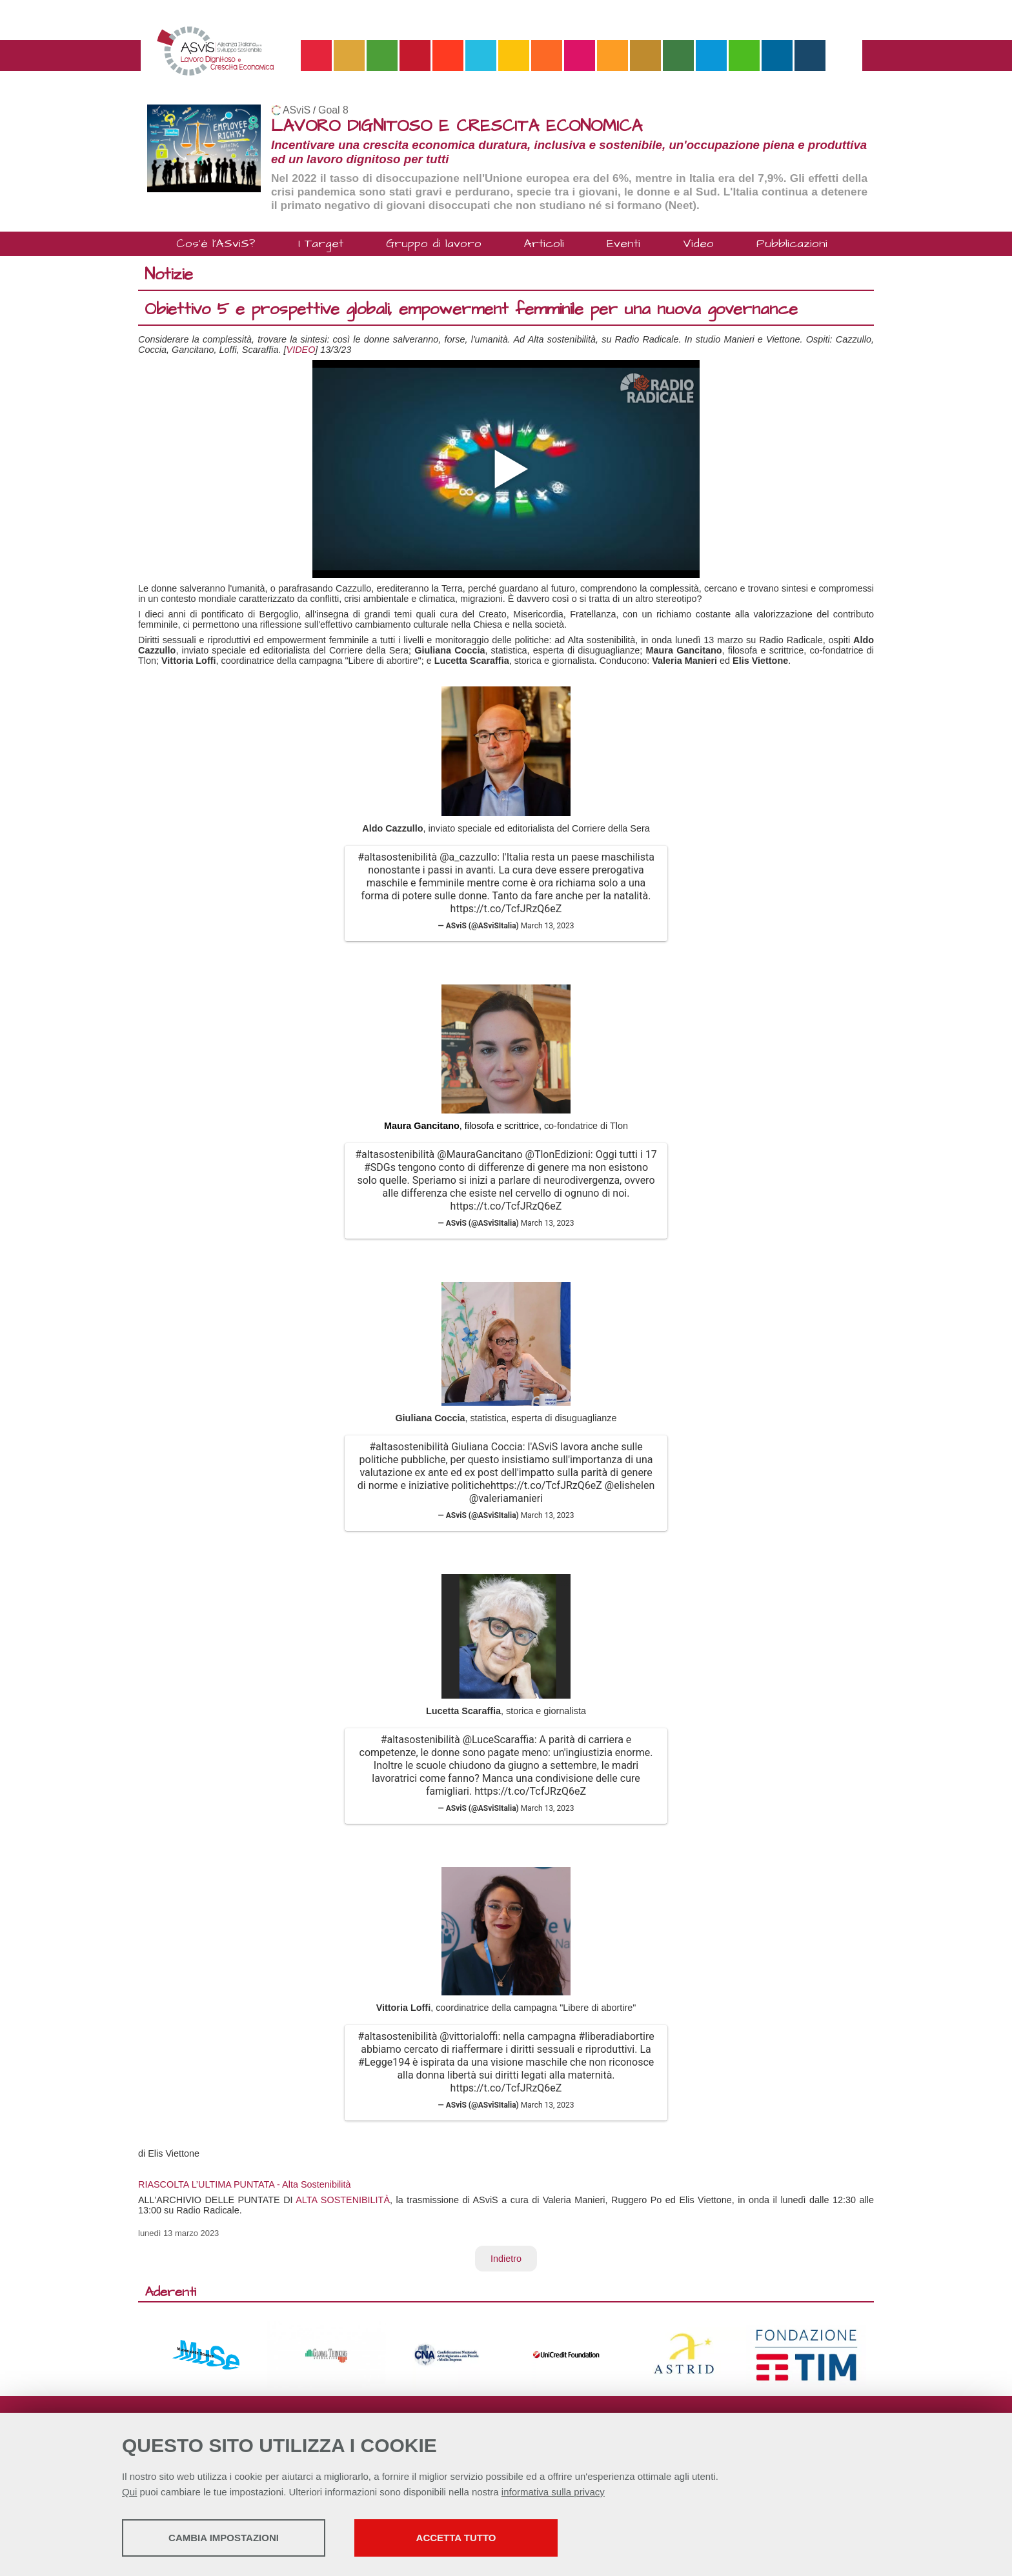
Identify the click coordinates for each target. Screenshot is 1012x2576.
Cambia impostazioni (223, 2537)
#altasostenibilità (397, 857)
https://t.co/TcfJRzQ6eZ (506, 909)
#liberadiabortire (616, 2036)
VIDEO (301, 349)
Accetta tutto (456, 2537)
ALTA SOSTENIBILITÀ (343, 2200)
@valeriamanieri (506, 1498)
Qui (129, 2491)
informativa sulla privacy (553, 2491)
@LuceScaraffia (498, 1739)
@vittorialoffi (469, 2036)
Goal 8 (333, 110)
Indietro (506, 2258)
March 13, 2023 (547, 925)
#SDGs (380, 1167)
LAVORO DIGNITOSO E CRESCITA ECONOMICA (456, 126)
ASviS (296, 110)
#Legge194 (384, 2062)
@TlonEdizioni (558, 1154)
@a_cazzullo (468, 857)
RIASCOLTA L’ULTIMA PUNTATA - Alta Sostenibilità (244, 2184)
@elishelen (629, 1485)
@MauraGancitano (479, 1154)
